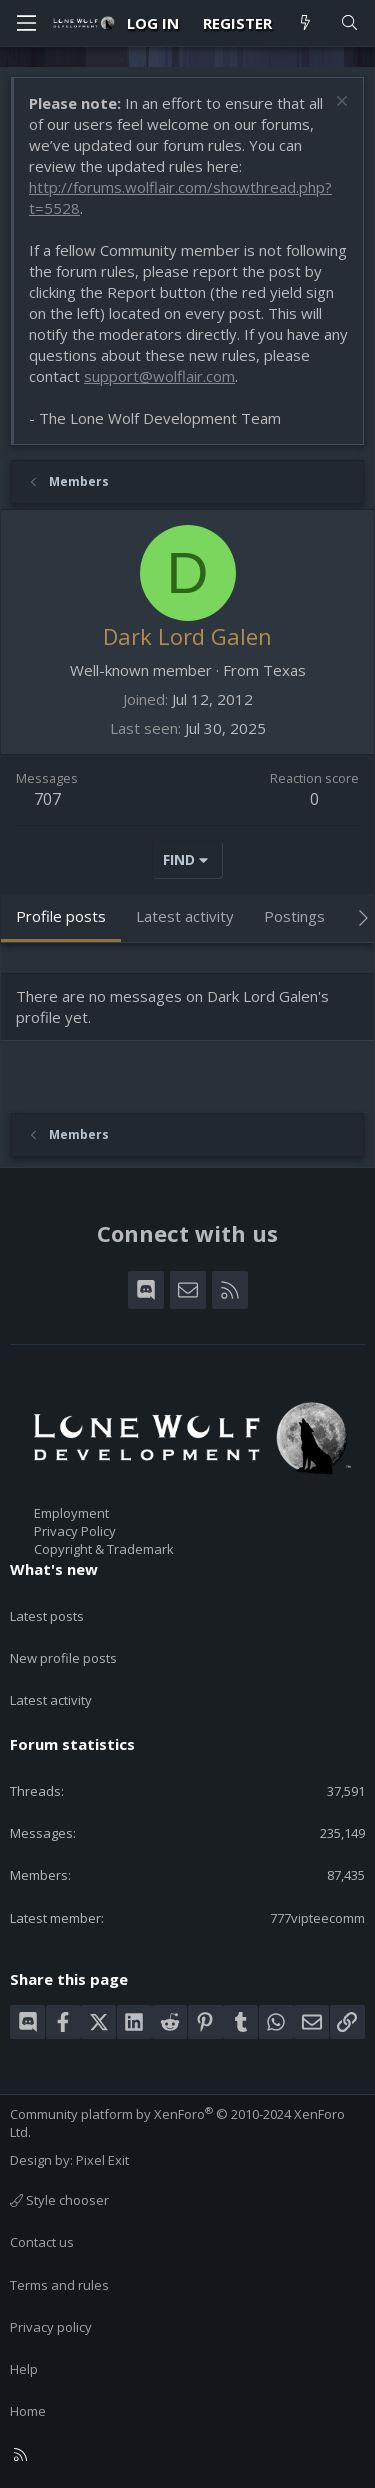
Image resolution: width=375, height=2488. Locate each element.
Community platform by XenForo (177, 2123)
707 (47, 799)
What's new (54, 1569)
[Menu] (26, 23)
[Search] (349, 23)
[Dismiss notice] (339, 103)
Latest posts (47, 1616)
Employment (71, 1513)
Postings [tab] (294, 916)
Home (28, 2411)
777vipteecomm (317, 1918)
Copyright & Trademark (104, 1549)
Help (24, 2369)
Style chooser (59, 2200)
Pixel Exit (102, 2160)
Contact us (42, 2242)
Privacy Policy (75, 1531)
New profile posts (63, 1658)
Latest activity (51, 1700)
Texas (284, 670)
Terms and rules (59, 2285)
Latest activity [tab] (185, 916)
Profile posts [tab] (61, 916)
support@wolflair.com (159, 376)
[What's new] (305, 23)
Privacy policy (51, 2327)
